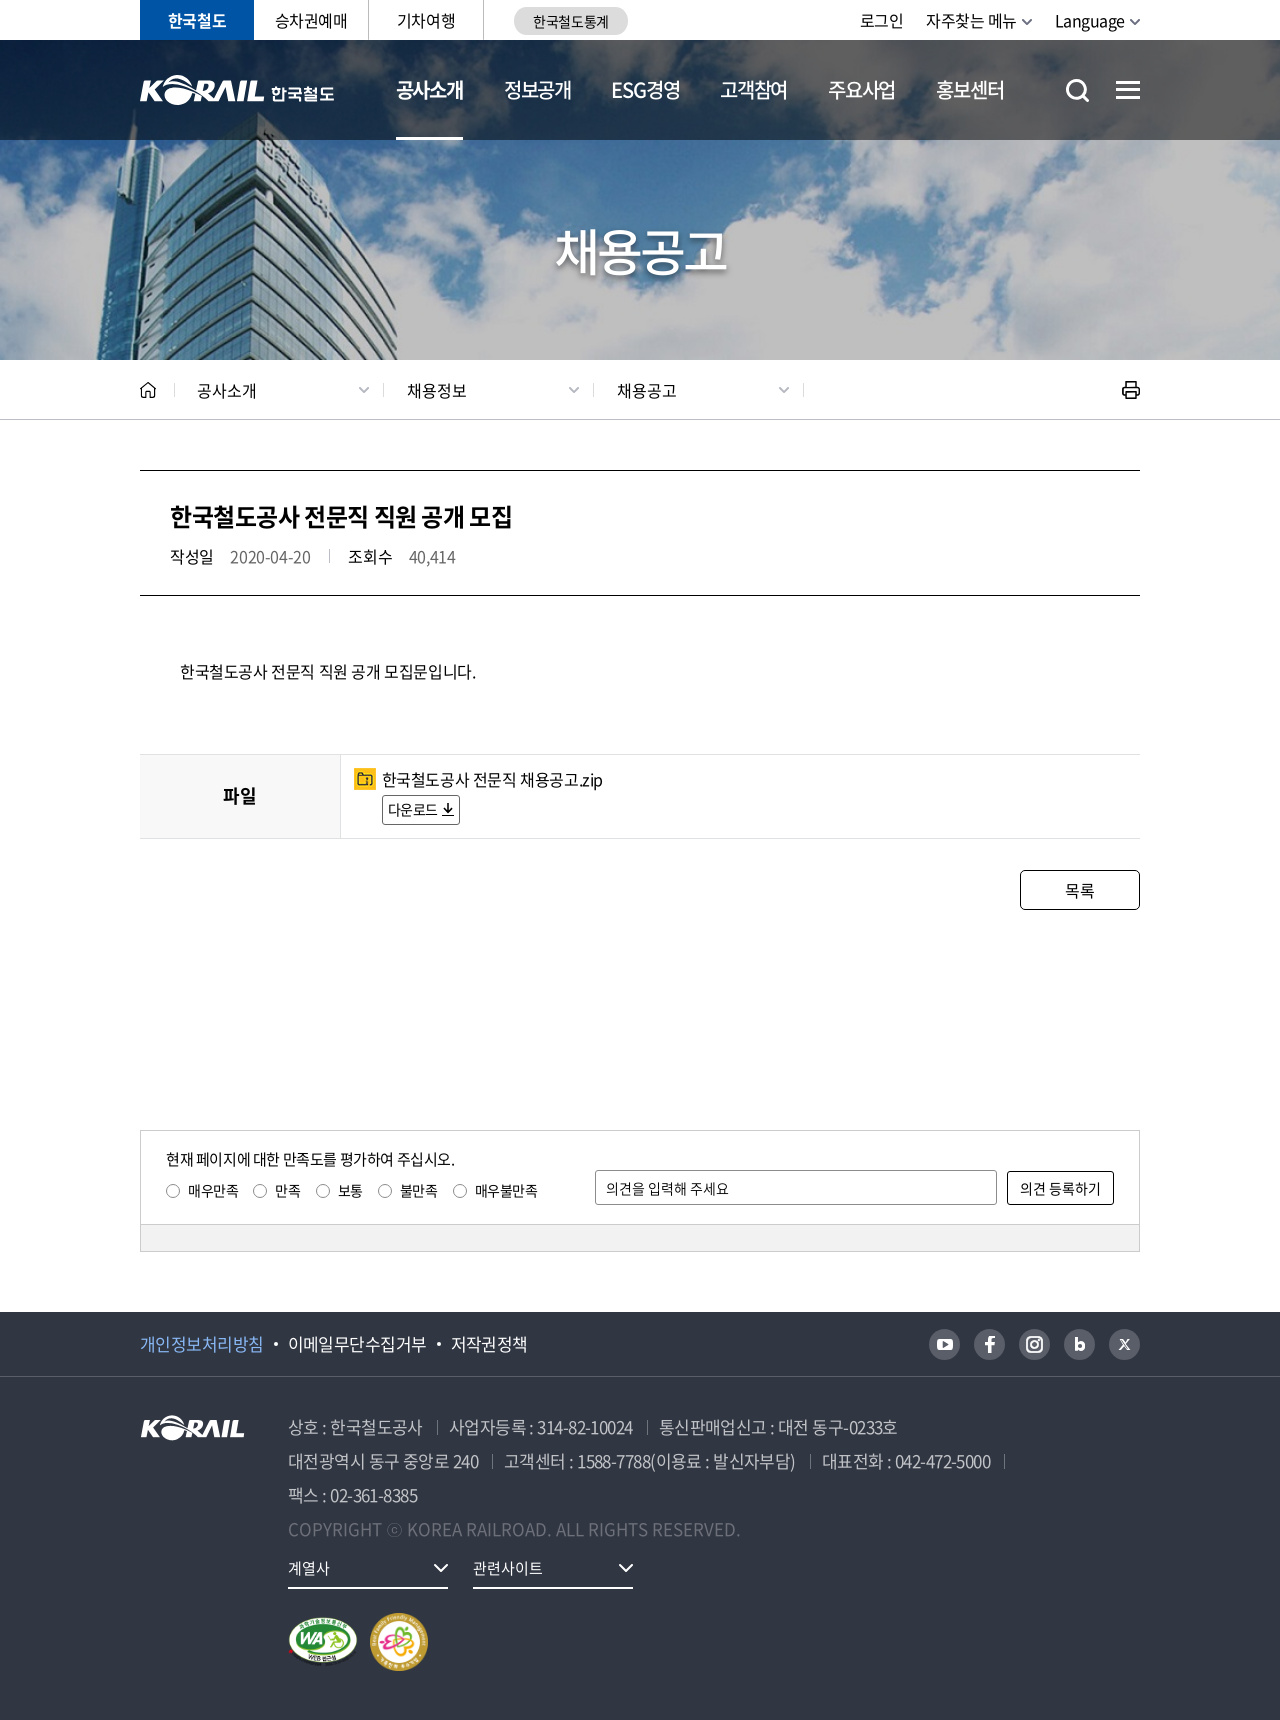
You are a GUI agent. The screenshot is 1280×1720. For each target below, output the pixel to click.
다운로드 (413, 809)
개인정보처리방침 (202, 1344)
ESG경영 (645, 89)
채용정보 (437, 390)
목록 (1079, 890)
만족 (287, 1190)
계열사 (309, 1568)
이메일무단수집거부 (357, 1344)
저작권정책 (489, 1344)
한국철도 (197, 20)
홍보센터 (969, 89)
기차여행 (426, 20)
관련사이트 (508, 1568)
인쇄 (1131, 390)
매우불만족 (506, 1190)
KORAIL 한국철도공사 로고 (237, 90)
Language (1090, 20)
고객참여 (753, 89)
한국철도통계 (570, 21)
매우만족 (213, 1190)
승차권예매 (311, 20)
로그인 (882, 20)
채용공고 (647, 390)
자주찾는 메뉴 (971, 20)
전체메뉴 (1128, 90)
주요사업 (861, 89)
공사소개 (429, 89)
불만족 (419, 1190)
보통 (350, 1190)
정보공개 (537, 89)
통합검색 (1077, 90)
